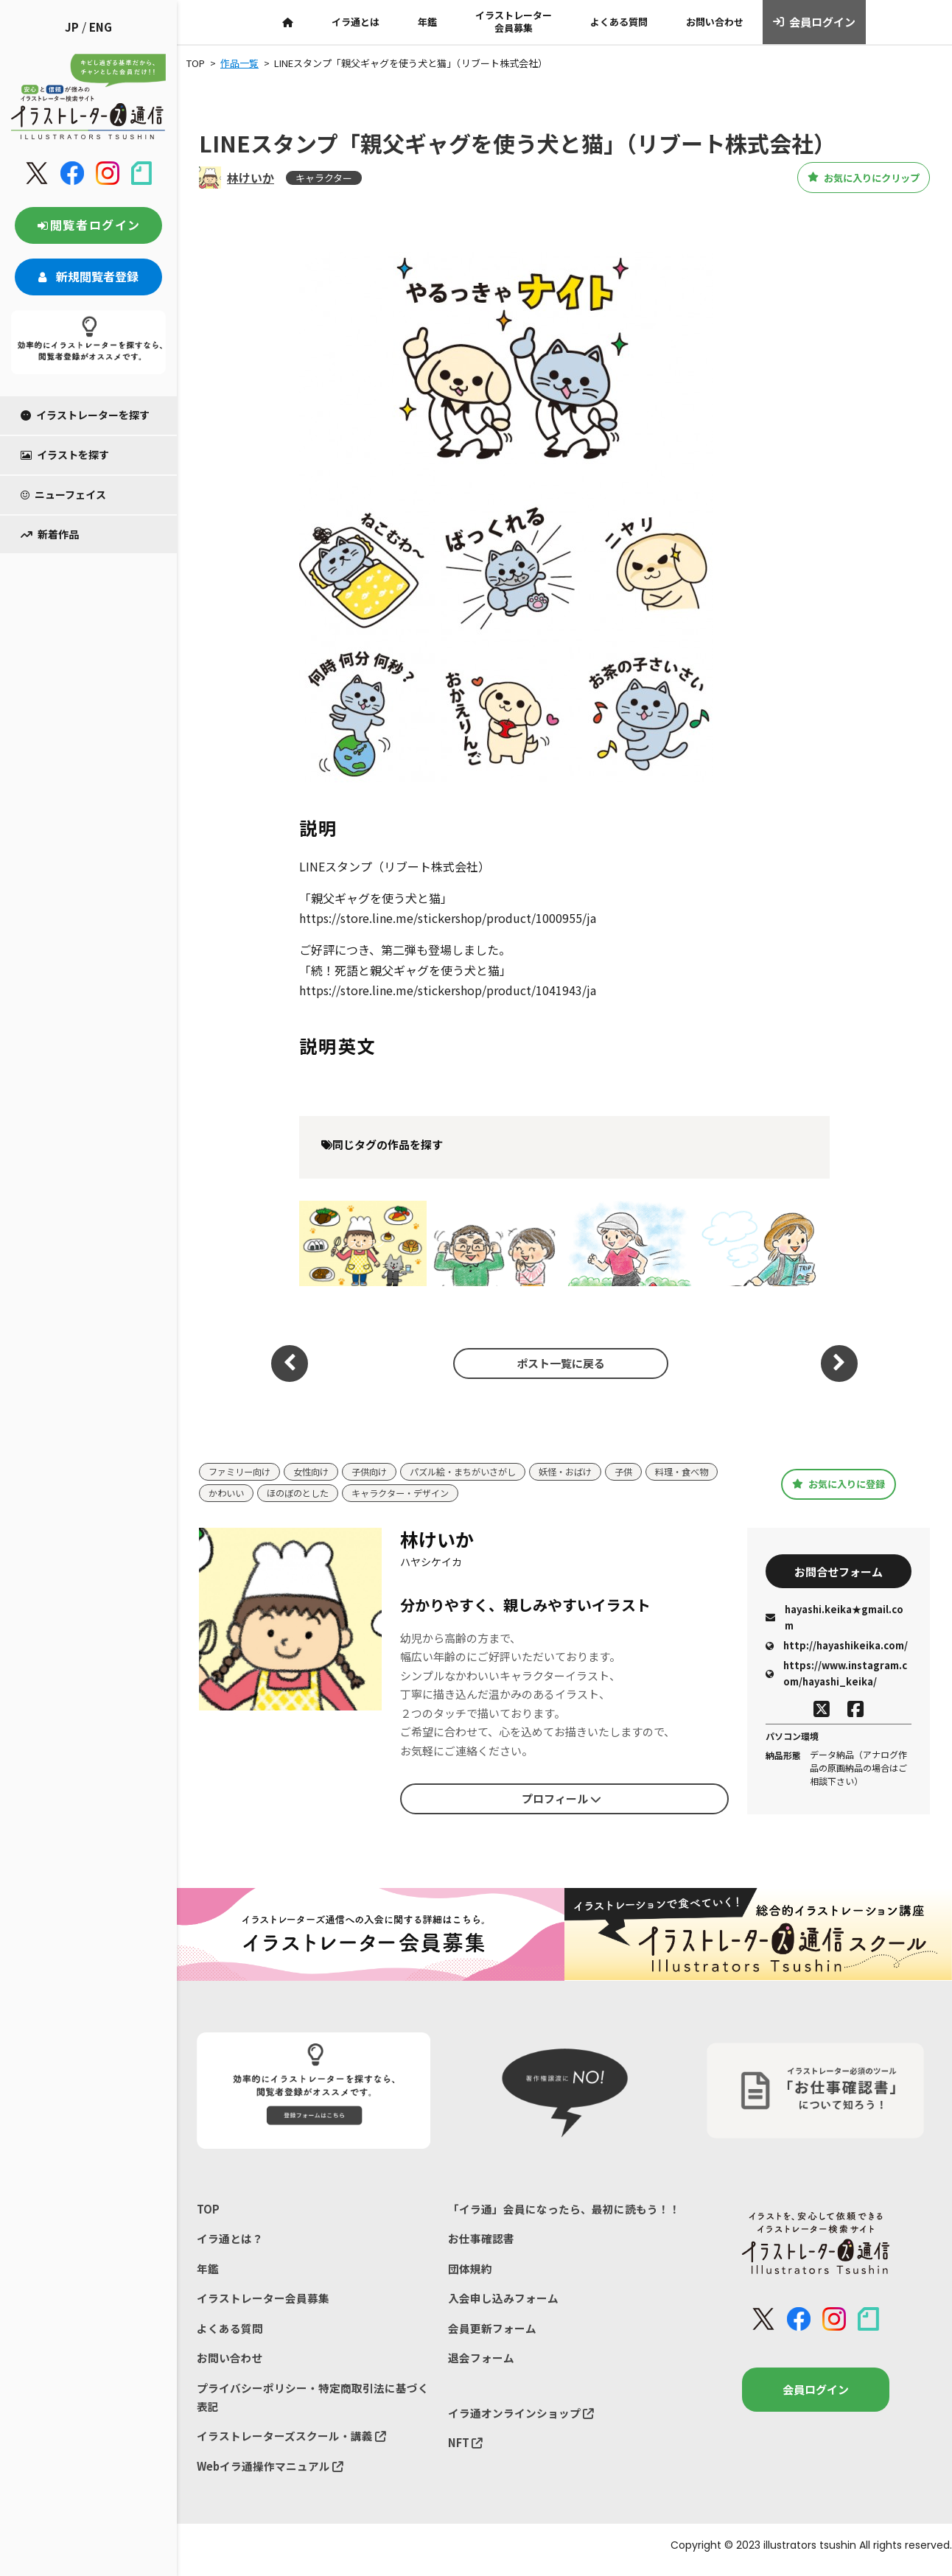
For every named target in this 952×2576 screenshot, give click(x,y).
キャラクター (323, 178)
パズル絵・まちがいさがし (478, 1472)
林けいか (250, 177)
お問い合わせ (714, 22)
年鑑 (427, 22)
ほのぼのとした (383, 1494)
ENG (100, 27)
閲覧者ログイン (88, 225)
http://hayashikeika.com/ (837, 1648)
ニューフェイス (63, 494)
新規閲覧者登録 (88, 276)
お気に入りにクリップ (848, 177)
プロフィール (561, 1799)
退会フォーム (481, 2363)
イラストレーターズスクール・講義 (291, 2443)
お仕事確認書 (481, 2241)
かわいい (308, 1494)
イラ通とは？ (230, 2241)
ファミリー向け (242, 1472)
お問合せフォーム (838, 1572)
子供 (648, 1472)
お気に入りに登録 (839, 1484)
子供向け (379, 1472)
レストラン (362, 1243)
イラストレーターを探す (85, 414)
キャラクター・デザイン (492, 1494)
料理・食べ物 (237, 1494)
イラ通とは (355, 22)
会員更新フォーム (492, 2332)
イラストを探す (65, 454)
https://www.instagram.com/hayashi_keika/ (836, 1676)
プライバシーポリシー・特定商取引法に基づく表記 (313, 2403)
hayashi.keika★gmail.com (834, 1619)
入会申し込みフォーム (503, 2302)
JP (72, 27)
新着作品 (50, 534)
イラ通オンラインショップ (521, 2418)
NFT (465, 2449)
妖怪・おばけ (587, 1472)
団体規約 (470, 2271)
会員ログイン (814, 22)
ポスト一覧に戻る (557, 1363)
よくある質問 (619, 22)
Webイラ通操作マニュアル (271, 2474)
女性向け (317, 1472)
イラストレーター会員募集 (513, 21)
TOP (208, 2210)
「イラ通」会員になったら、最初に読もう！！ (564, 2210)
